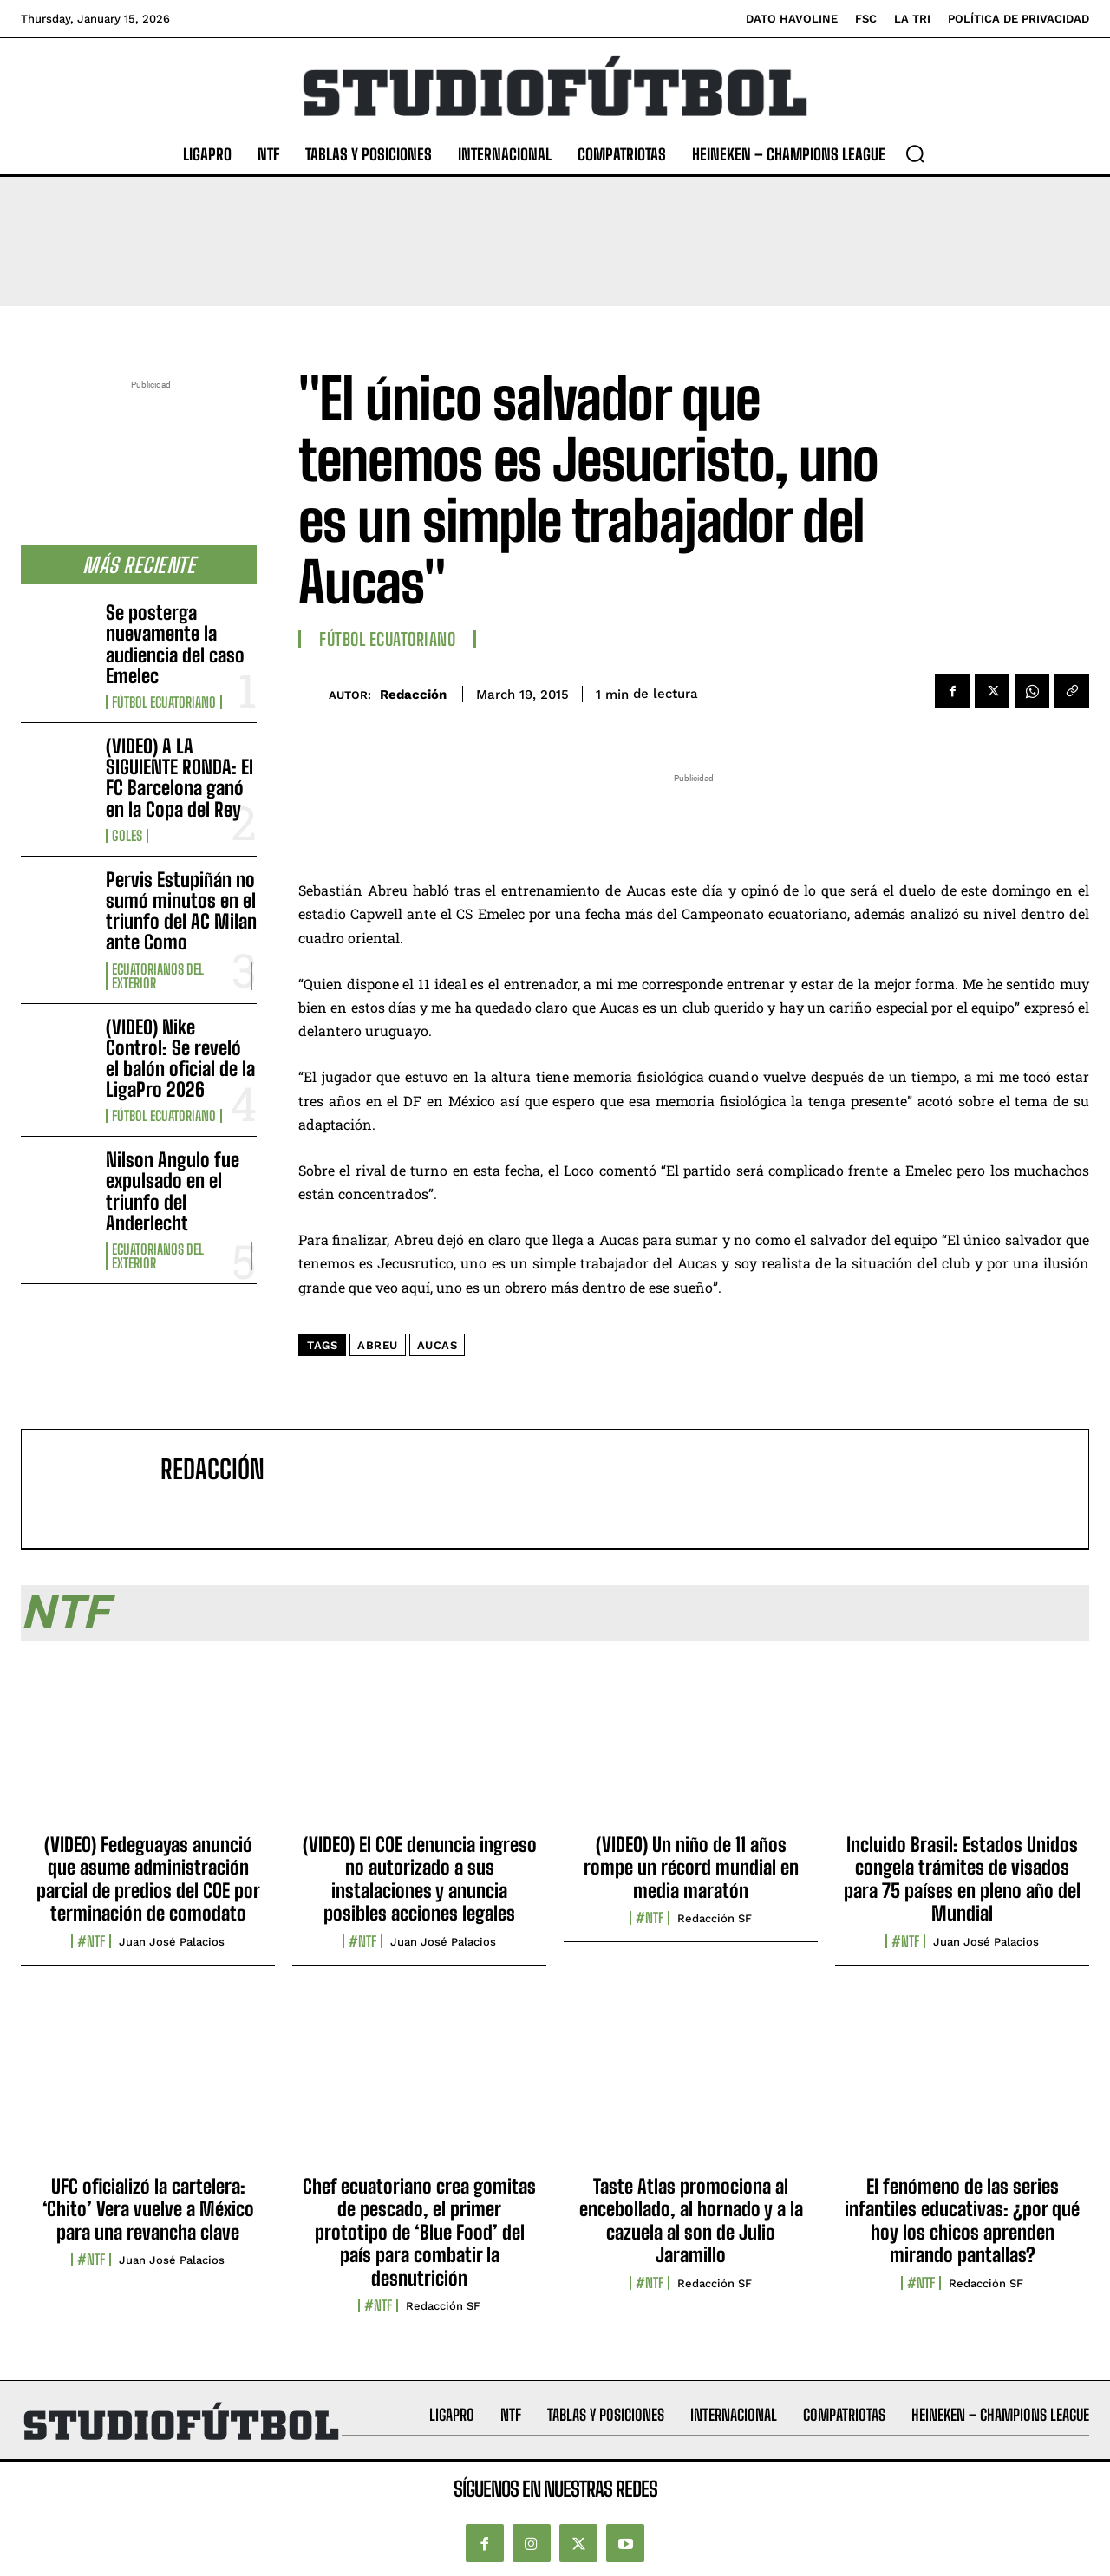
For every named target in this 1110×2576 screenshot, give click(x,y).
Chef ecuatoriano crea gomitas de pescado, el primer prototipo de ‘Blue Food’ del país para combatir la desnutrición (419, 2232)
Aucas (437, 1345)
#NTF (91, 1941)
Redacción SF (714, 1918)
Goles (127, 836)
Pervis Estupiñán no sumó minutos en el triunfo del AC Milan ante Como (181, 911)
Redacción (413, 694)
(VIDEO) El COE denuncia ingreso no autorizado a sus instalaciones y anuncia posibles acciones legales (420, 1879)
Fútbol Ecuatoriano (164, 702)
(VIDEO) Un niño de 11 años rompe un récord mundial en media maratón (691, 1867)
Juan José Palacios (172, 1941)
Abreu (377, 1345)
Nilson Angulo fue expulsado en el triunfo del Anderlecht (172, 1191)
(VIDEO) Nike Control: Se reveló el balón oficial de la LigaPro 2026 (180, 1058)
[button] (915, 153)
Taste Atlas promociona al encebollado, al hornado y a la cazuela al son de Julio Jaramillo (691, 2220)
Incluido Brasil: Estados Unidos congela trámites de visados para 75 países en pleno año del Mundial (962, 1879)
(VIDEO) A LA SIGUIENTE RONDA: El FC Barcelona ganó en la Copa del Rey (179, 777)
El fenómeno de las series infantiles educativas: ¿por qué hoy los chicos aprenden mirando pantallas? (962, 2220)
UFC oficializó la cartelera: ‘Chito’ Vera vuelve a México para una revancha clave (148, 2209)
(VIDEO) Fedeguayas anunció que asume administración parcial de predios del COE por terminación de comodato (148, 1879)
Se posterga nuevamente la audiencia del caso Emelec (175, 644)
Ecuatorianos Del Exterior (158, 976)
